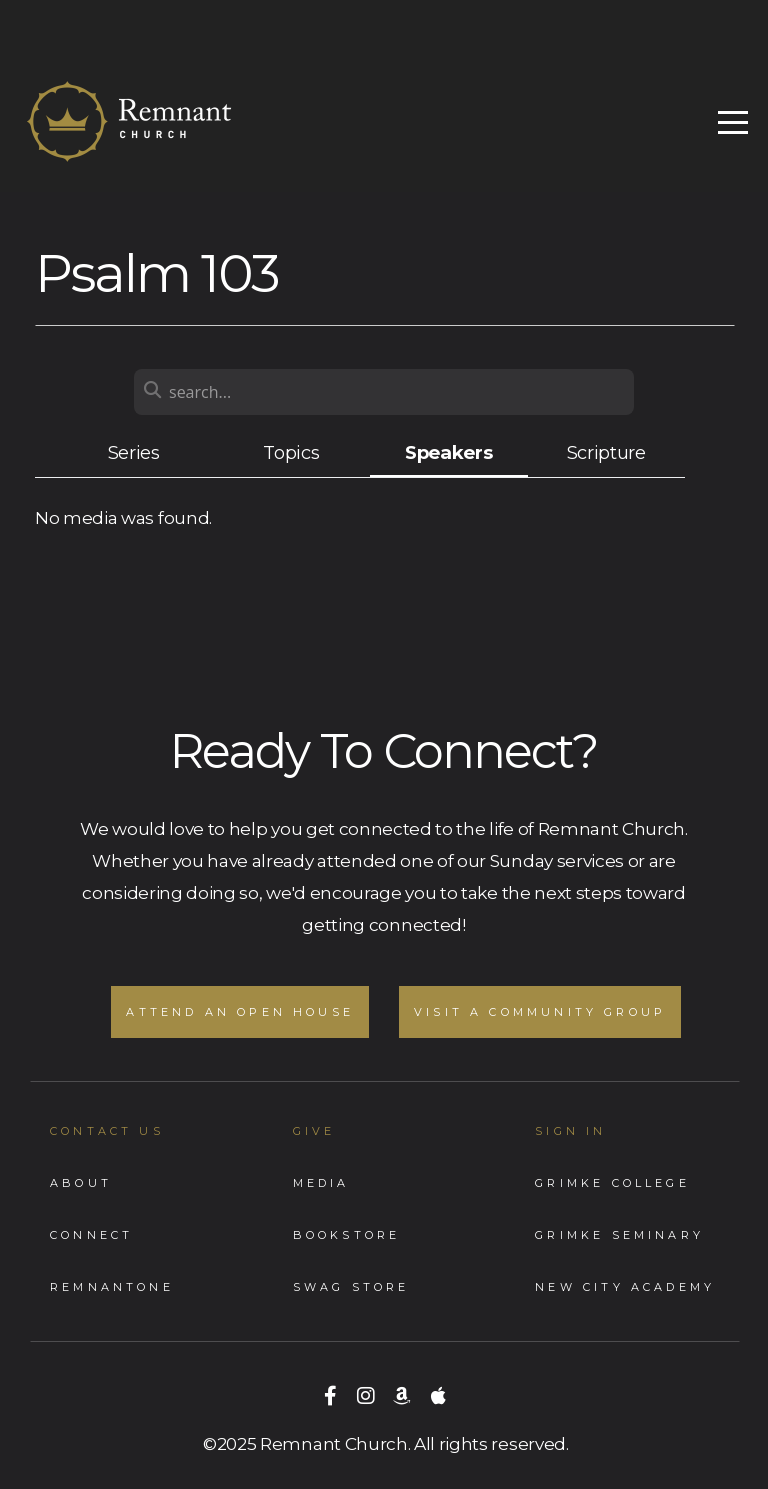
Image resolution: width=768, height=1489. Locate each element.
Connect (91, 1235)
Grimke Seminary (619, 1235)
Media (321, 1183)
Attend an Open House (240, 1012)
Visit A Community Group (540, 1012)
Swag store (351, 1287)
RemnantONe (112, 1287)
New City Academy (625, 1287)
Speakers (448, 452)
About (81, 1183)
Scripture (606, 452)
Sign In (570, 1131)
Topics (291, 452)
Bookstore (347, 1235)
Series (134, 452)
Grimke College (612, 1183)
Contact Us (107, 1131)
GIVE (314, 1131)
